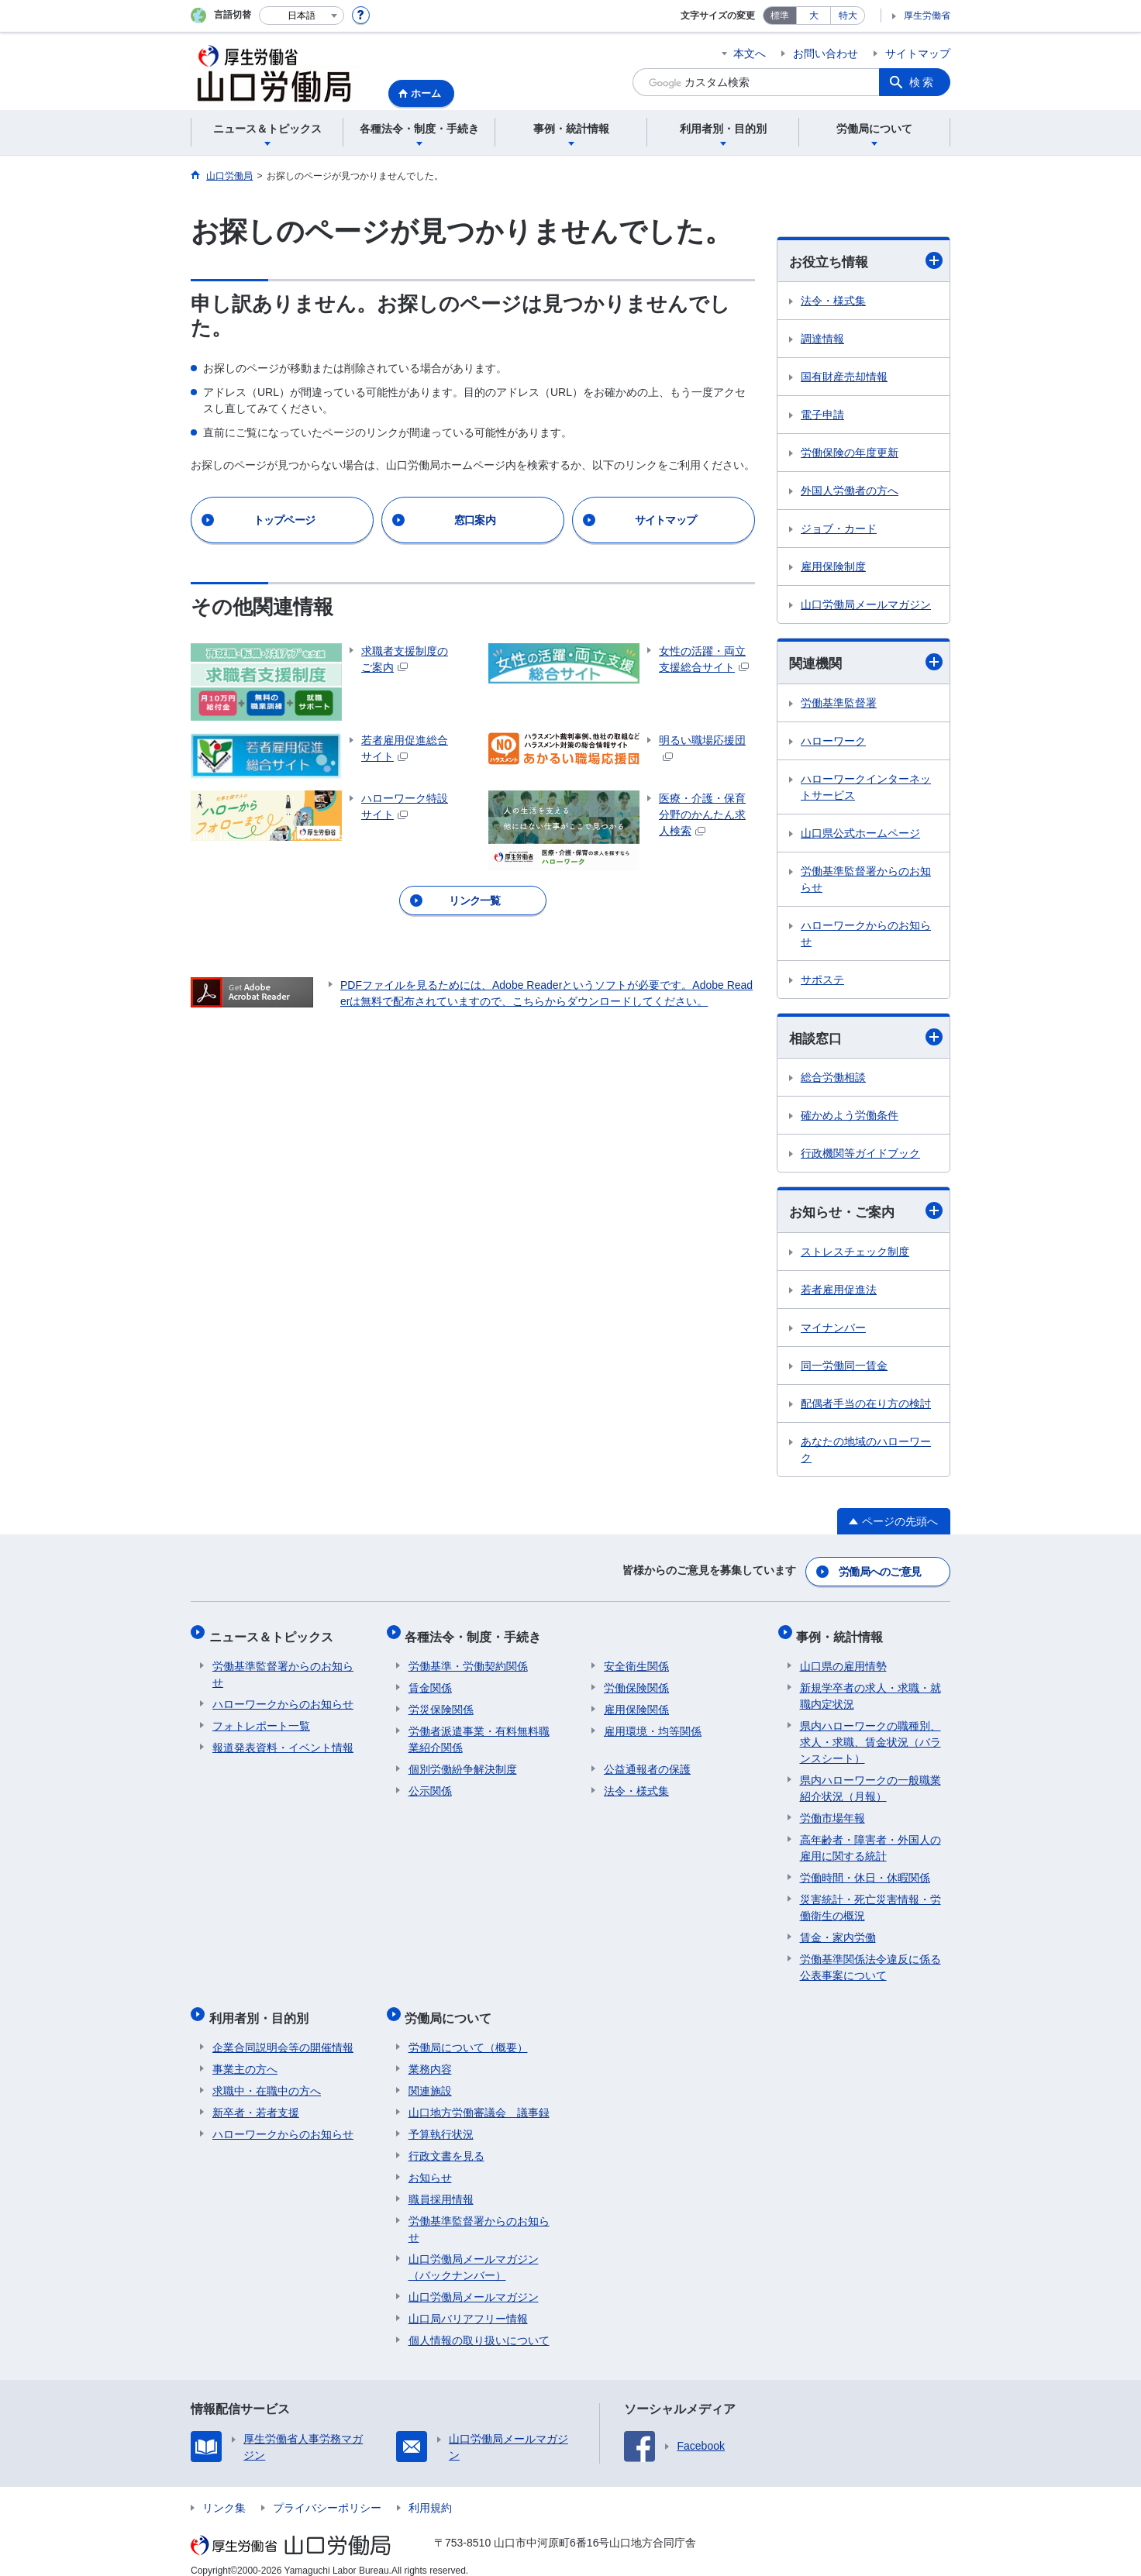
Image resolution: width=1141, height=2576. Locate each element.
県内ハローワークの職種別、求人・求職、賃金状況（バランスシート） (870, 1734)
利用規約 (430, 2493)
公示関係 (430, 1783)
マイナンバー (833, 1330)
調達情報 (822, 339)
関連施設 (430, 2076)
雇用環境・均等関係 (652, 1723)
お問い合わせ (825, 53)
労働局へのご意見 (880, 1571)
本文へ (749, 53)
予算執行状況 (441, 2119)
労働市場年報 (832, 1810)
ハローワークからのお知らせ (866, 935)
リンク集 (224, 2493)
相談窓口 (866, 1039)
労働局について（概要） (468, 2033)
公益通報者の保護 (647, 1761)
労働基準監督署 (839, 704)
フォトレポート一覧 (261, 1718)
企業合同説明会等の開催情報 (282, 2033)
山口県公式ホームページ (860, 834)
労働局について (451, 2006)
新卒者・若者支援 (255, 2098)
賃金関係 (430, 1680)
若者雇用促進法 (839, 1292)
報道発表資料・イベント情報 (282, 1740)
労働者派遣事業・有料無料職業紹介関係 (479, 1731)
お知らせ (430, 2163)
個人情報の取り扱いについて (479, 2325)
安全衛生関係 (636, 1658)
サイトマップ (917, 53)
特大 (848, 15)
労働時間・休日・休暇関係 (865, 1870)
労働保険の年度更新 (849, 453)
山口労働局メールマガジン (866, 605)
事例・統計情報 (843, 1632)
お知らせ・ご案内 (866, 1213)
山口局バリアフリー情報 (468, 2304)
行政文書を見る (446, 2141)
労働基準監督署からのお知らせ (866, 880)
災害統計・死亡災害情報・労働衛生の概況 (870, 1900)
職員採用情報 (441, 2184)
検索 (922, 82)
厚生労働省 (927, 15)
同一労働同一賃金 (844, 1368)
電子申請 (822, 415)
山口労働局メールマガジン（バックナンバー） (473, 2252)
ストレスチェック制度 (855, 1254)
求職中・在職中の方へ (266, 2076)
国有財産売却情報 (844, 377)
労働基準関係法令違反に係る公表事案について (870, 1959)
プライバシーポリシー (327, 2493)
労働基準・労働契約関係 (468, 1658)
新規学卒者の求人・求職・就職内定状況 (870, 1688)
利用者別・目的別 (262, 2006)
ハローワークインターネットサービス (866, 788)
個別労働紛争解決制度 (462, 1761)
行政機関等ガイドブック (860, 1155)
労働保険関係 (636, 1680)
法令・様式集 (833, 301)
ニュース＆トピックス (274, 1632)
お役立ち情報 (866, 261)
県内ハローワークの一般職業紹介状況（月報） (870, 1780)
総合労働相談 (833, 1079)
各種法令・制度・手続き (476, 1632)
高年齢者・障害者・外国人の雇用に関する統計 (870, 1840)
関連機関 (866, 663)
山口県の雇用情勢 (843, 1658)
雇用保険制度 (833, 567)
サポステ (822, 981)
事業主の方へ (244, 2054)
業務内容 (430, 2054)
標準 (779, 15)
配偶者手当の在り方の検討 (866, 1406)
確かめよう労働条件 (849, 1117)
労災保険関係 (441, 1702)
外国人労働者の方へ (849, 491)
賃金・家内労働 (838, 1929)
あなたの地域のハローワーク (866, 1452)
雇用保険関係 (636, 1702)
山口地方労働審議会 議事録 (479, 2098)
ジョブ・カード (839, 529)
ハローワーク (833, 742)
